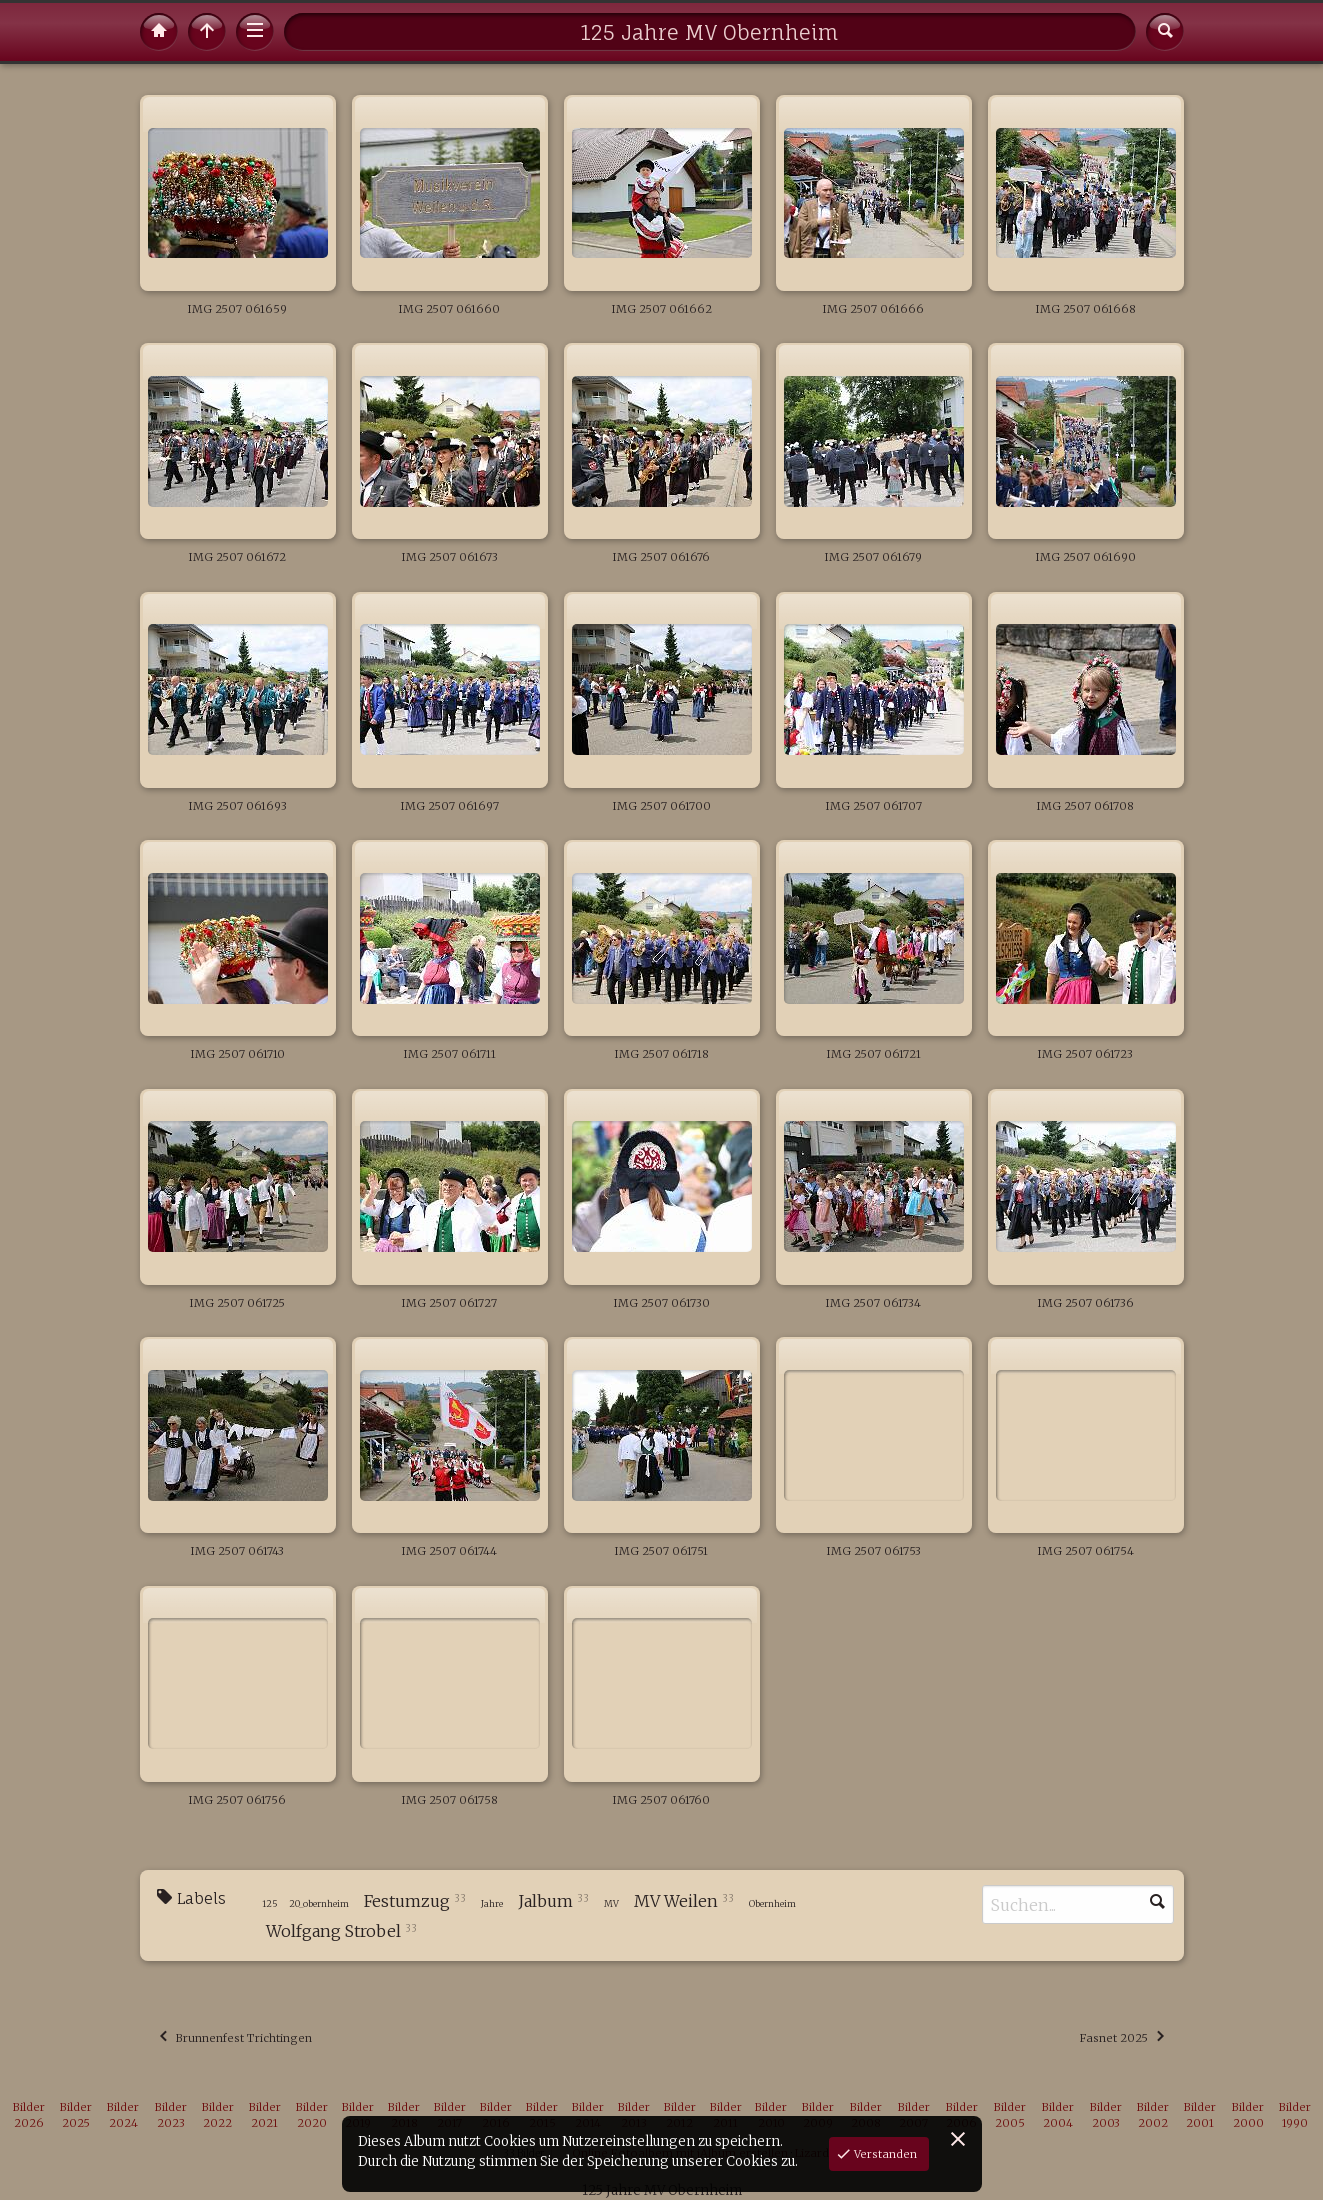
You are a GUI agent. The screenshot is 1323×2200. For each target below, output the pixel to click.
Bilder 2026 (29, 2115)
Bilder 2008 (866, 2115)
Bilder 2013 (634, 2115)
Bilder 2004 (1058, 2115)
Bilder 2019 (358, 2115)
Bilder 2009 (818, 2115)
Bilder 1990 (1295, 2115)
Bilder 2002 (1153, 2115)
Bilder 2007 (914, 2115)
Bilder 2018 (404, 2115)
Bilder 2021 (265, 2115)
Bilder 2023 (171, 2115)
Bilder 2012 (680, 2115)
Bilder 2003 (1106, 2115)
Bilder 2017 (450, 2115)
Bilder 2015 (542, 2115)
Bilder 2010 (771, 2115)
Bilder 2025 (76, 2115)
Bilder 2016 (496, 2115)
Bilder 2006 (962, 2115)
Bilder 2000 (1248, 2115)
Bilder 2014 (588, 2115)
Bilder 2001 (1200, 2115)
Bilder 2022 (218, 2115)
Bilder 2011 (726, 2115)
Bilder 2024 (123, 2115)
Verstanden (884, 2154)
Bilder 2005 (1010, 2115)
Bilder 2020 (312, 2115)
